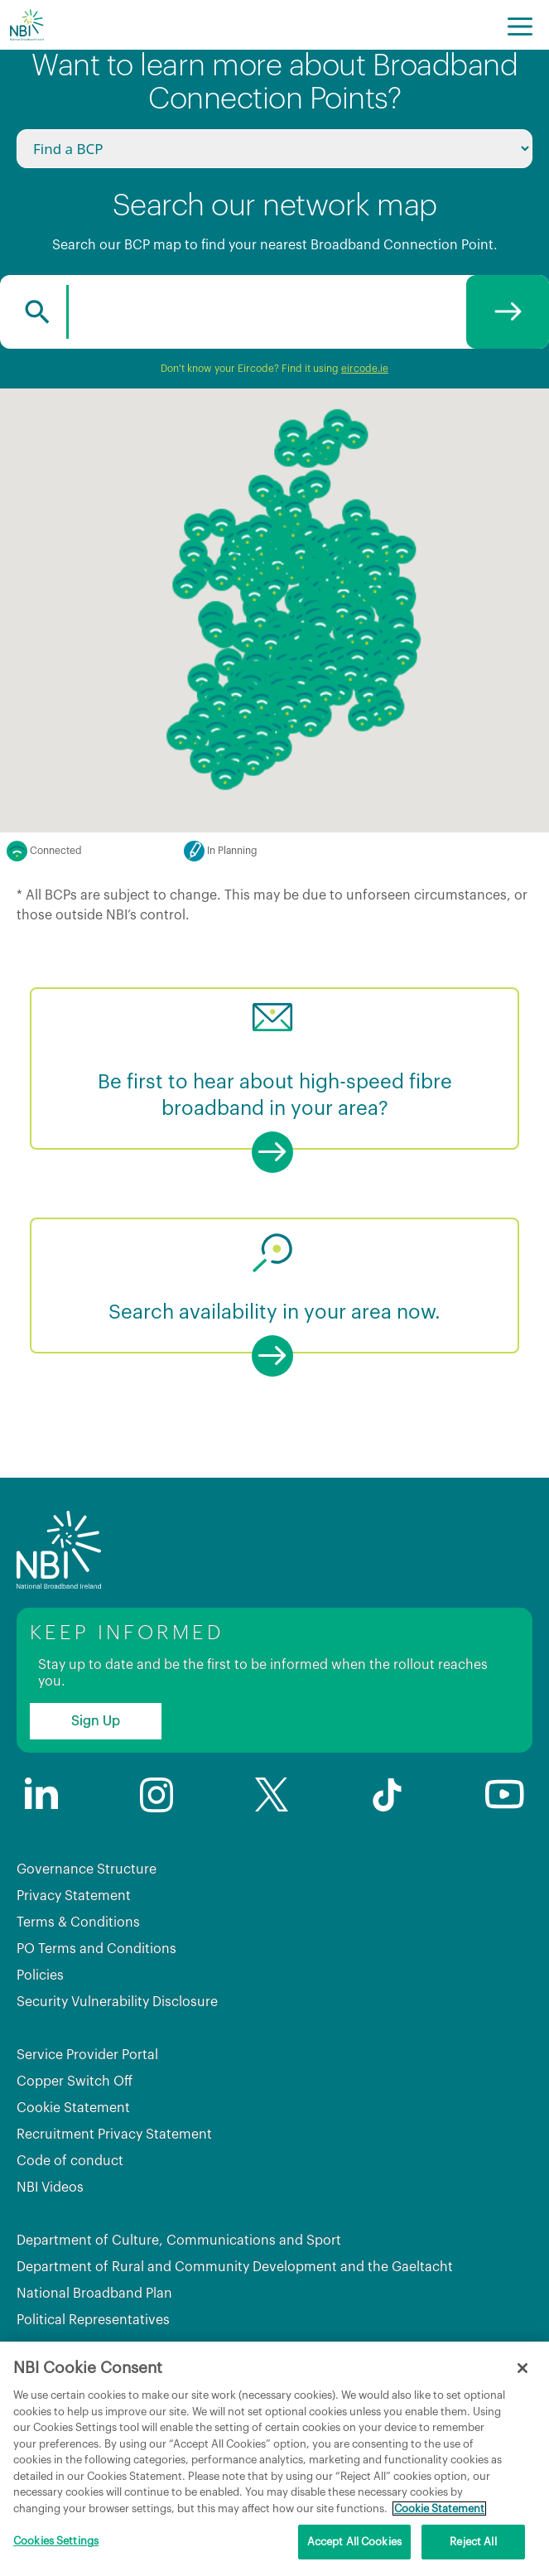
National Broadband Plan (94, 2293)
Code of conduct (70, 2161)
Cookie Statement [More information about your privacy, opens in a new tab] (439, 2508)
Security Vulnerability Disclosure (117, 2002)
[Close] (522, 2368)
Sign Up (95, 1721)
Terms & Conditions (78, 1922)
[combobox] (274, 312)
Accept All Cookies (354, 2541)
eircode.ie (364, 369)
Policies (40, 1975)
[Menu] (520, 24)
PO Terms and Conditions (96, 1949)
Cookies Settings (56, 2540)
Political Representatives (93, 2320)
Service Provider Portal (87, 2055)
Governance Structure (87, 1869)
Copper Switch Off (74, 2081)
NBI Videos (50, 2187)
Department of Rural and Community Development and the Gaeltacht (235, 2267)
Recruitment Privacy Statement (114, 2134)
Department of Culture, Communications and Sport (179, 2240)
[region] (274, 2459)
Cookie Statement (73, 2108)
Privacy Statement (74, 1896)
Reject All (473, 2541)
